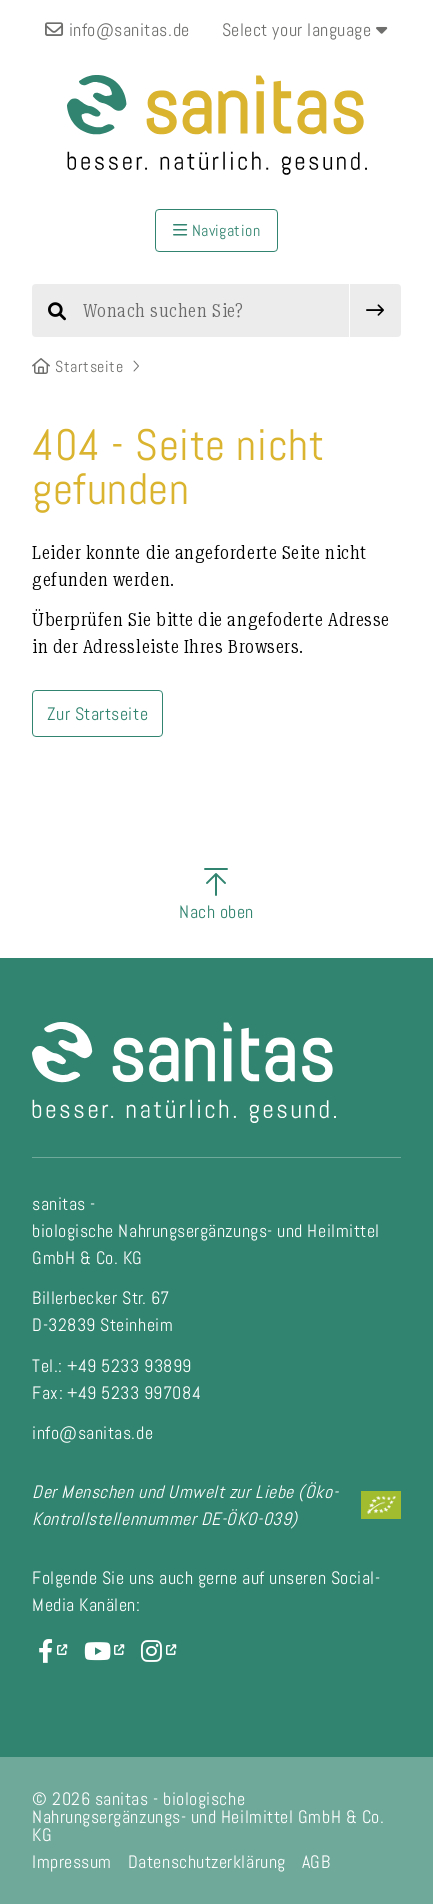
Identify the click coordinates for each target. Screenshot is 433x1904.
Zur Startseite (98, 713)
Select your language (305, 29)
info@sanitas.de (117, 29)
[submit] (375, 310)
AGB (316, 1861)
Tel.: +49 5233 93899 (112, 1365)
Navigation (217, 230)
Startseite (78, 366)
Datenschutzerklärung (207, 1861)
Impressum (72, 1861)
